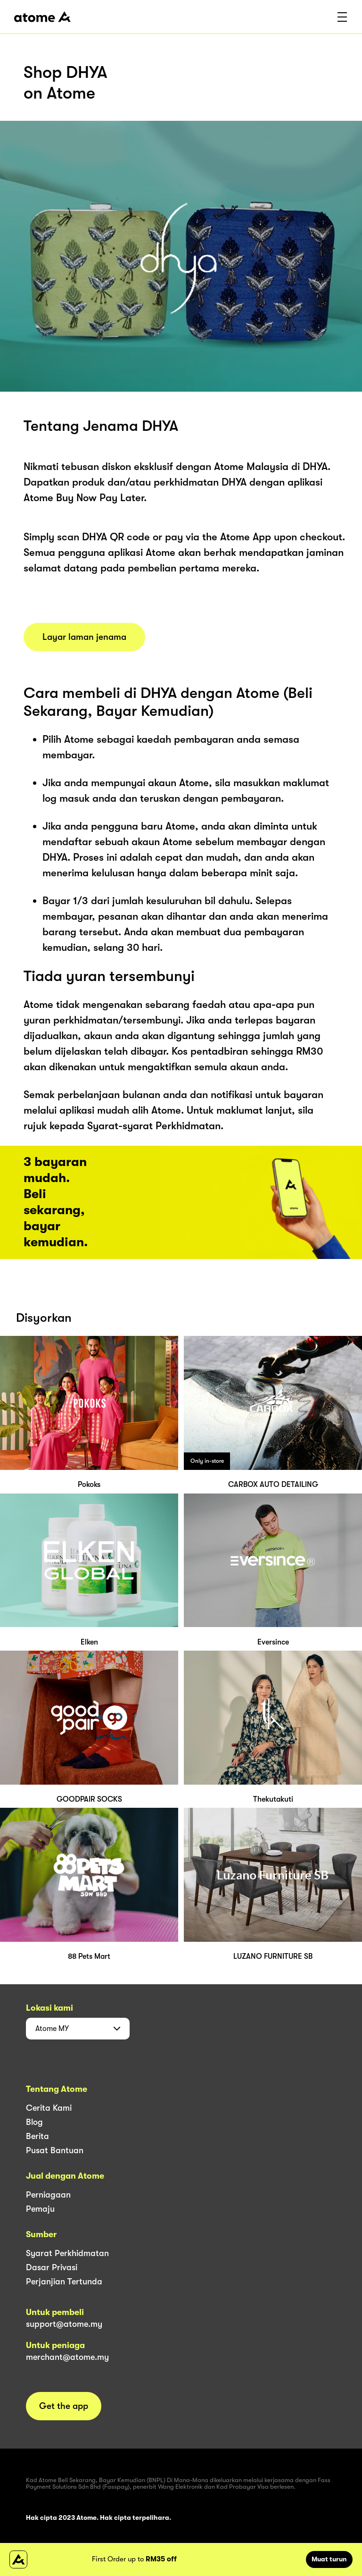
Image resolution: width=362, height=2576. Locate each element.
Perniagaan (48, 2194)
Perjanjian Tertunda (64, 2281)
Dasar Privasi (51, 2267)
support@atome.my (64, 2324)
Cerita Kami (49, 2108)
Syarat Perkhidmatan (67, 2253)
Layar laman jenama (84, 637)
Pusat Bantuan (54, 2150)
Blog (34, 2122)
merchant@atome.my (67, 2357)
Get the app (63, 2406)
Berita (37, 2136)
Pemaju (40, 2209)
